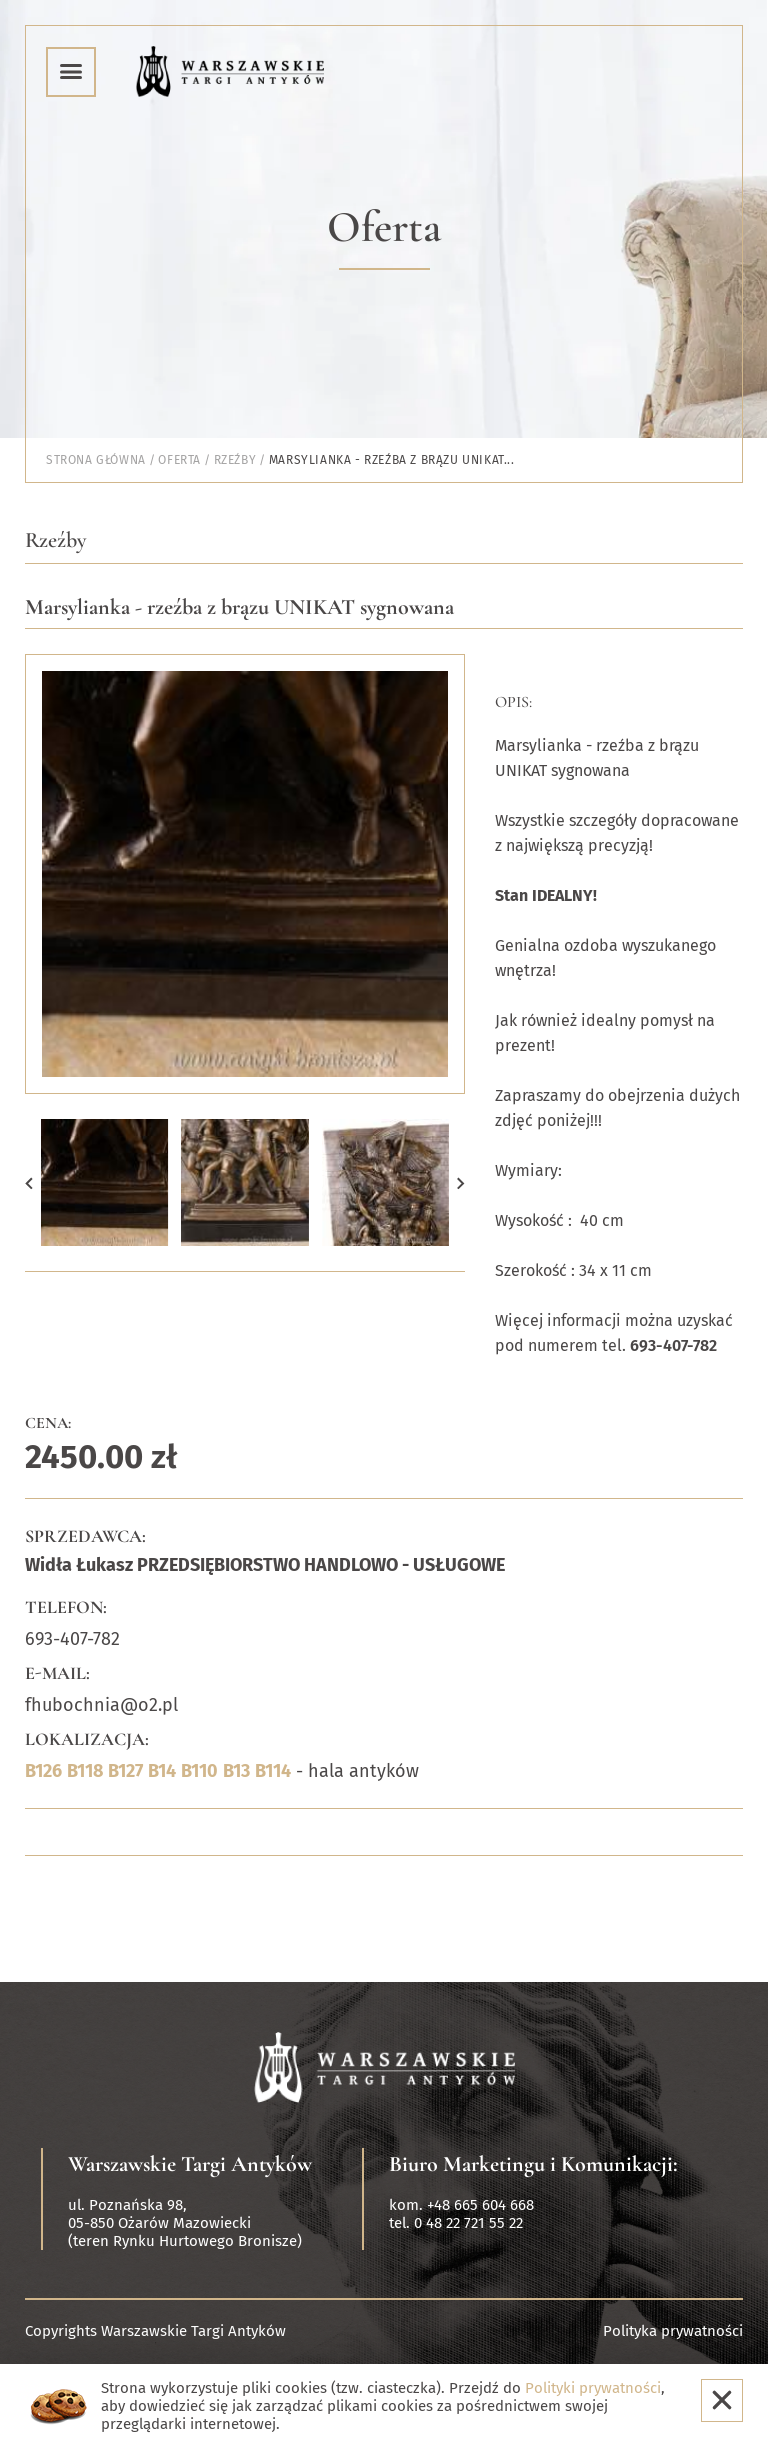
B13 (236, 1771)
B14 (162, 1771)
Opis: (513, 702)
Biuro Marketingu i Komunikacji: (533, 2164)
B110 (199, 1771)
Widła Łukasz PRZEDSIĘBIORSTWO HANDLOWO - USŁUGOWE (265, 1565)
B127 (125, 1771)
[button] (29, 1182)
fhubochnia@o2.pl (101, 1705)
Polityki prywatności (593, 2388)
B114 (273, 1771)
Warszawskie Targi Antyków (190, 2164)
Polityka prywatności (673, 2331)
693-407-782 (72, 1639)
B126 (43, 1771)
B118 (85, 1771)
